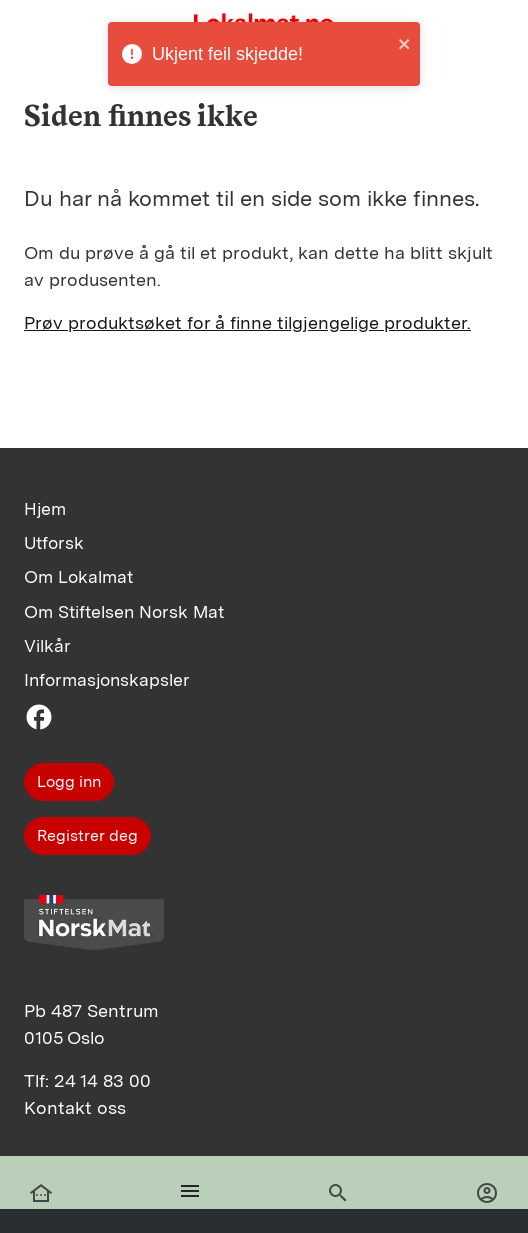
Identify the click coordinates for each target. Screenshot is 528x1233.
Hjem (45, 508)
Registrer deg (87, 835)
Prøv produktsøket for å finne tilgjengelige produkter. (247, 322)
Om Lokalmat (78, 576)
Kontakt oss (75, 1107)
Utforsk (54, 542)
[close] (405, 43)
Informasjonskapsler (107, 679)
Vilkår (47, 645)
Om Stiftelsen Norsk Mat (124, 611)
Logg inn (69, 781)
